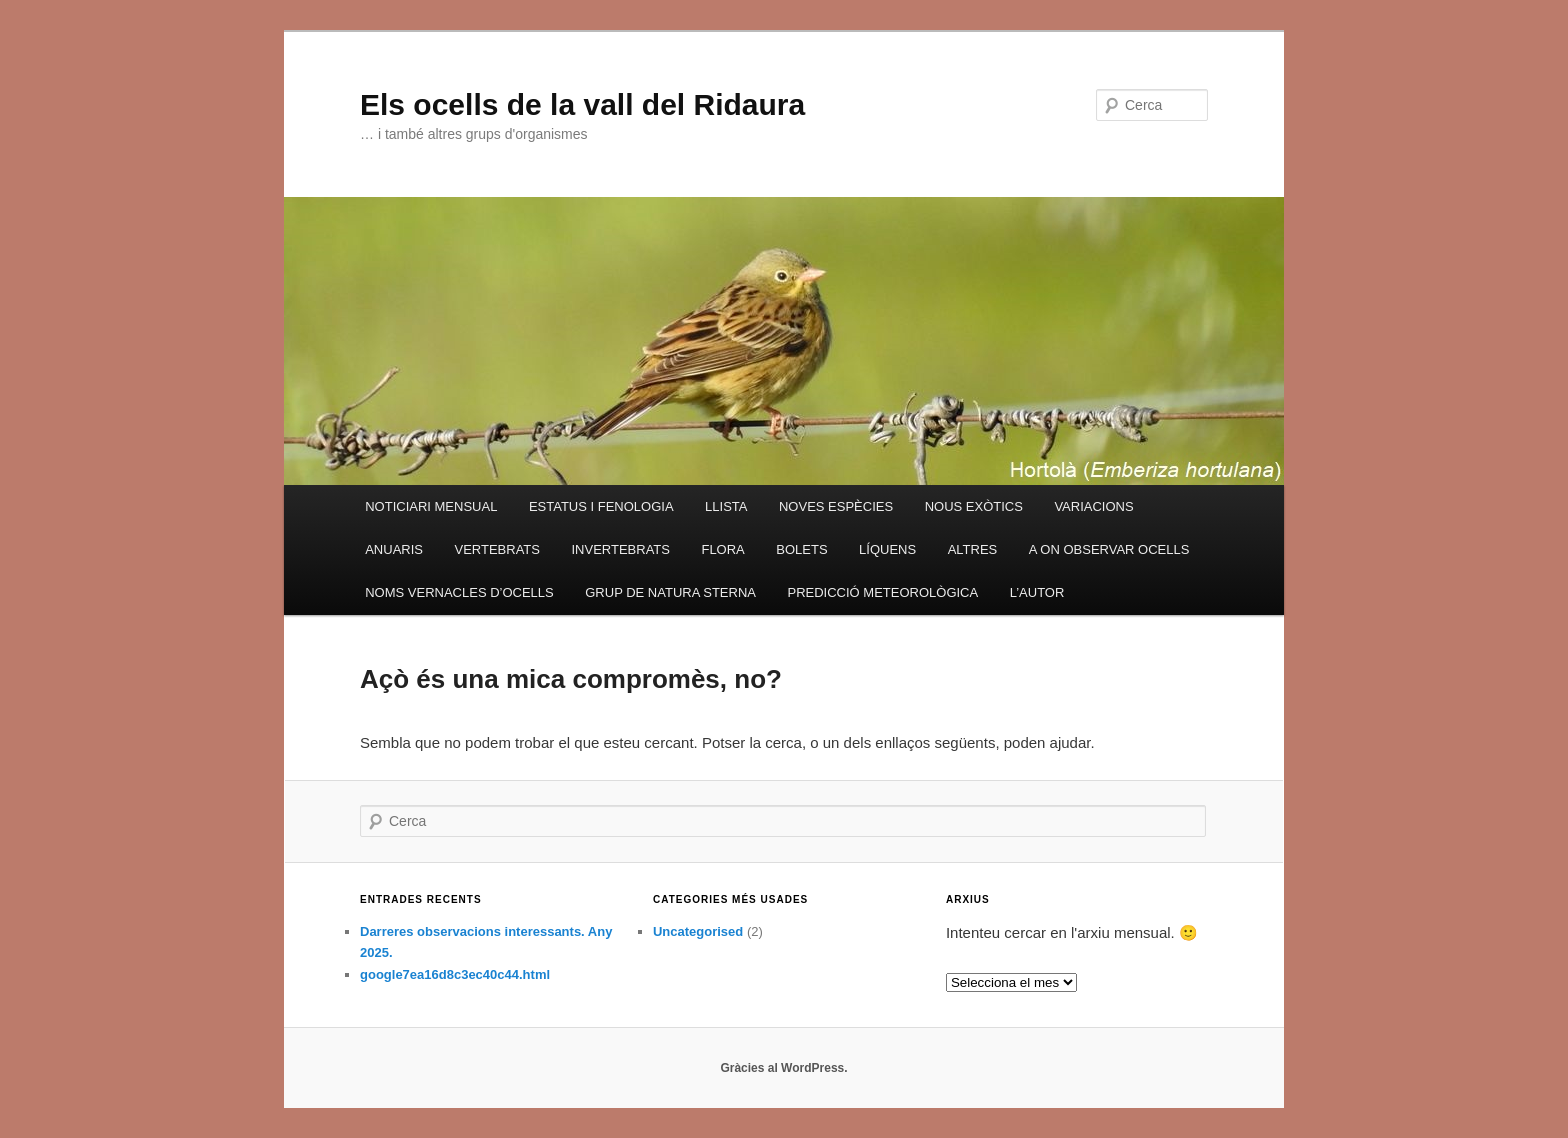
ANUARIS (394, 549)
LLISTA (726, 506)
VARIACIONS (1093, 506)
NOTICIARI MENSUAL (431, 506)
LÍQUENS (887, 549)
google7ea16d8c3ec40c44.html (455, 974)
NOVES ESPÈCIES (836, 506)
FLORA (722, 549)
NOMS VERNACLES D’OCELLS (459, 592)
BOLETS (801, 549)
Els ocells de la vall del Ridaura (582, 104)
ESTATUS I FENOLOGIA (601, 506)
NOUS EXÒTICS (974, 506)
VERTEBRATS (496, 549)
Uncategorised (698, 931)
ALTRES (973, 549)
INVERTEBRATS (620, 549)
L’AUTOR (1037, 592)
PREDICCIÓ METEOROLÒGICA (882, 592)
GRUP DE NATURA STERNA (670, 592)
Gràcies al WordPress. (783, 1068)
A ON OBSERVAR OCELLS (1109, 549)
